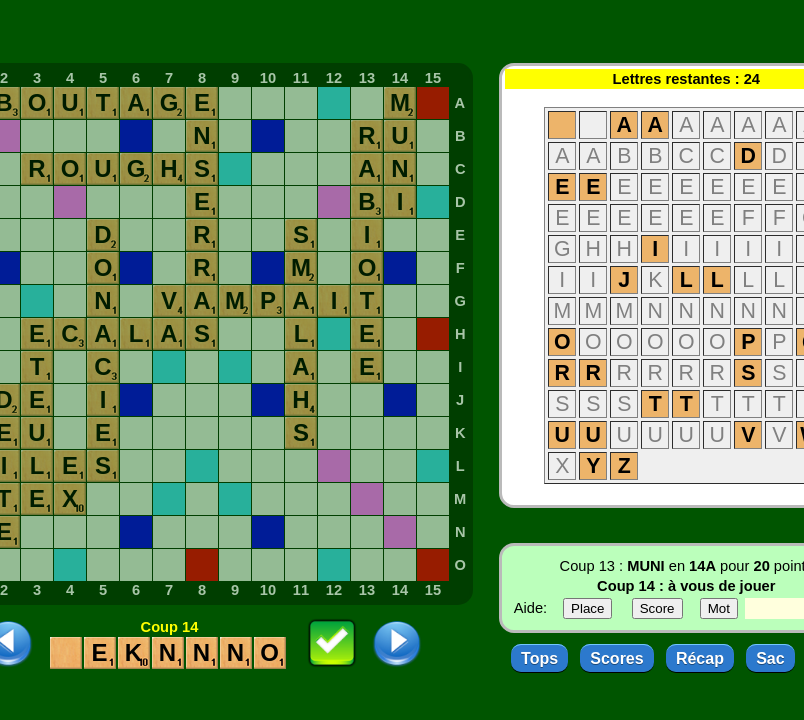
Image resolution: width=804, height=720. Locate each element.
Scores (616, 658)
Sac (770, 658)
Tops (539, 658)
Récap (700, 658)
